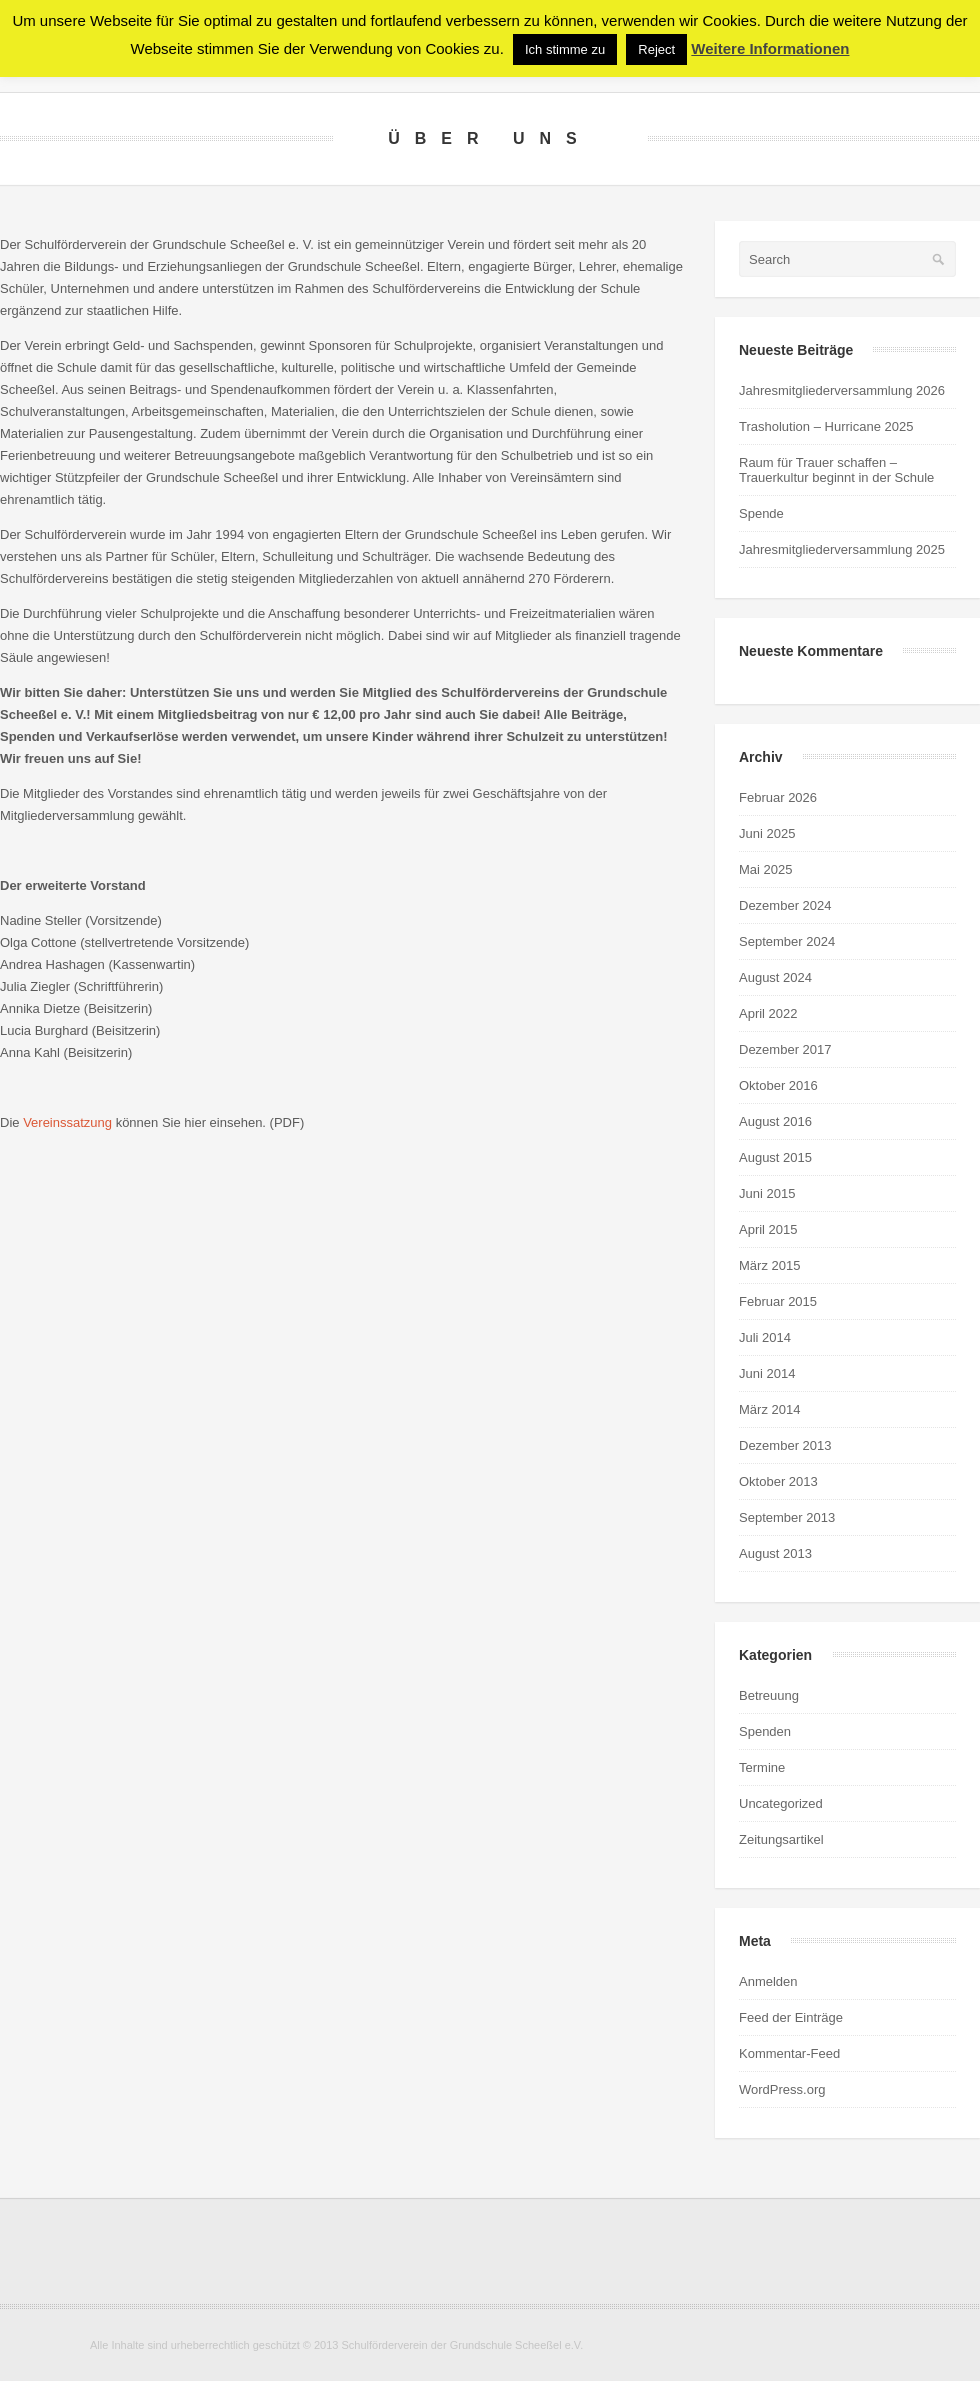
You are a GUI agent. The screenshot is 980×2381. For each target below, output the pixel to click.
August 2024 (775, 977)
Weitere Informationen (770, 48)
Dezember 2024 (785, 905)
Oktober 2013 (778, 1481)
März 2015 (769, 1265)
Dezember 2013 (785, 1445)
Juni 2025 (767, 833)
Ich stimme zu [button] (565, 49)
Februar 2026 (778, 797)
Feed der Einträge (791, 2017)
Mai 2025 (765, 869)
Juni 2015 (767, 1193)
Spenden (765, 1731)
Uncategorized (781, 1803)
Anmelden (768, 1981)
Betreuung (769, 1695)
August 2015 (775, 1157)
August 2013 (775, 1553)
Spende (761, 513)
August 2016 (775, 1121)
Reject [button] (656, 49)
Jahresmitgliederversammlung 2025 (842, 549)
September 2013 (787, 1517)
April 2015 (768, 1229)
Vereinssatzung (67, 1122)
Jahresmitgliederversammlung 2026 (842, 390)
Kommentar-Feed (789, 2053)
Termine (762, 1767)
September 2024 (787, 941)
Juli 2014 (765, 1337)
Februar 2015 (778, 1301)
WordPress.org (782, 2089)
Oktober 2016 (778, 1085)
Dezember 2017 (785, 1049)
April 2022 (768, 1013)
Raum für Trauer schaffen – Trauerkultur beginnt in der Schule (836, 470)
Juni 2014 (767, 1373)
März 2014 (769, 1409)
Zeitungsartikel (781, 1839)
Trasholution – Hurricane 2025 (826, 426)
